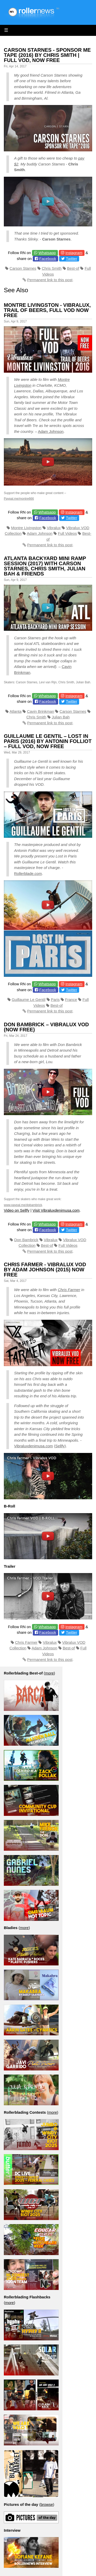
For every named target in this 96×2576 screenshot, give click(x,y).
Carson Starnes (22, 268)
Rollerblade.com (28, 873)
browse (46, 2504)
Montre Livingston (26, 528)
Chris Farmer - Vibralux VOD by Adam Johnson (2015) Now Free (45, 1269)
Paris (55, 999)
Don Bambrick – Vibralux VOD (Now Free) (46, 1027)
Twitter (71, 258)
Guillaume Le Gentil (29, 999)
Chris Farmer (69, 1289)
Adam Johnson (50, 431)
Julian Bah (61, 717)
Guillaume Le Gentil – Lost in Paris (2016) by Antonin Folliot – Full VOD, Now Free (48, 741)
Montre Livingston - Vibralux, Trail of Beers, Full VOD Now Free (47, 310)
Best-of (73, 268)
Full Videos (67, 533)
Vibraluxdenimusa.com (33, 1446)
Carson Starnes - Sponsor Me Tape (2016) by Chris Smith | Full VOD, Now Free (47, 55)
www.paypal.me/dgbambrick (23, 1205)
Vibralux (54, 528)
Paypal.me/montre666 (19, 498)
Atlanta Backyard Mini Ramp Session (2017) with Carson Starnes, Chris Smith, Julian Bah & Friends (45, 566)
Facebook (47, 258)
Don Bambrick (26, 1240)
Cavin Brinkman (40, 711)
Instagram (73, 252)
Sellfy (60, 1446)
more (49, 1673)
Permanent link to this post (49, 280)
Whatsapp (47, 252)
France (71, 999)
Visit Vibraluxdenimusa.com (56, 1210)
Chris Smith (52, 268)
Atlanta (15, 711)
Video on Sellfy (16, 1210)
